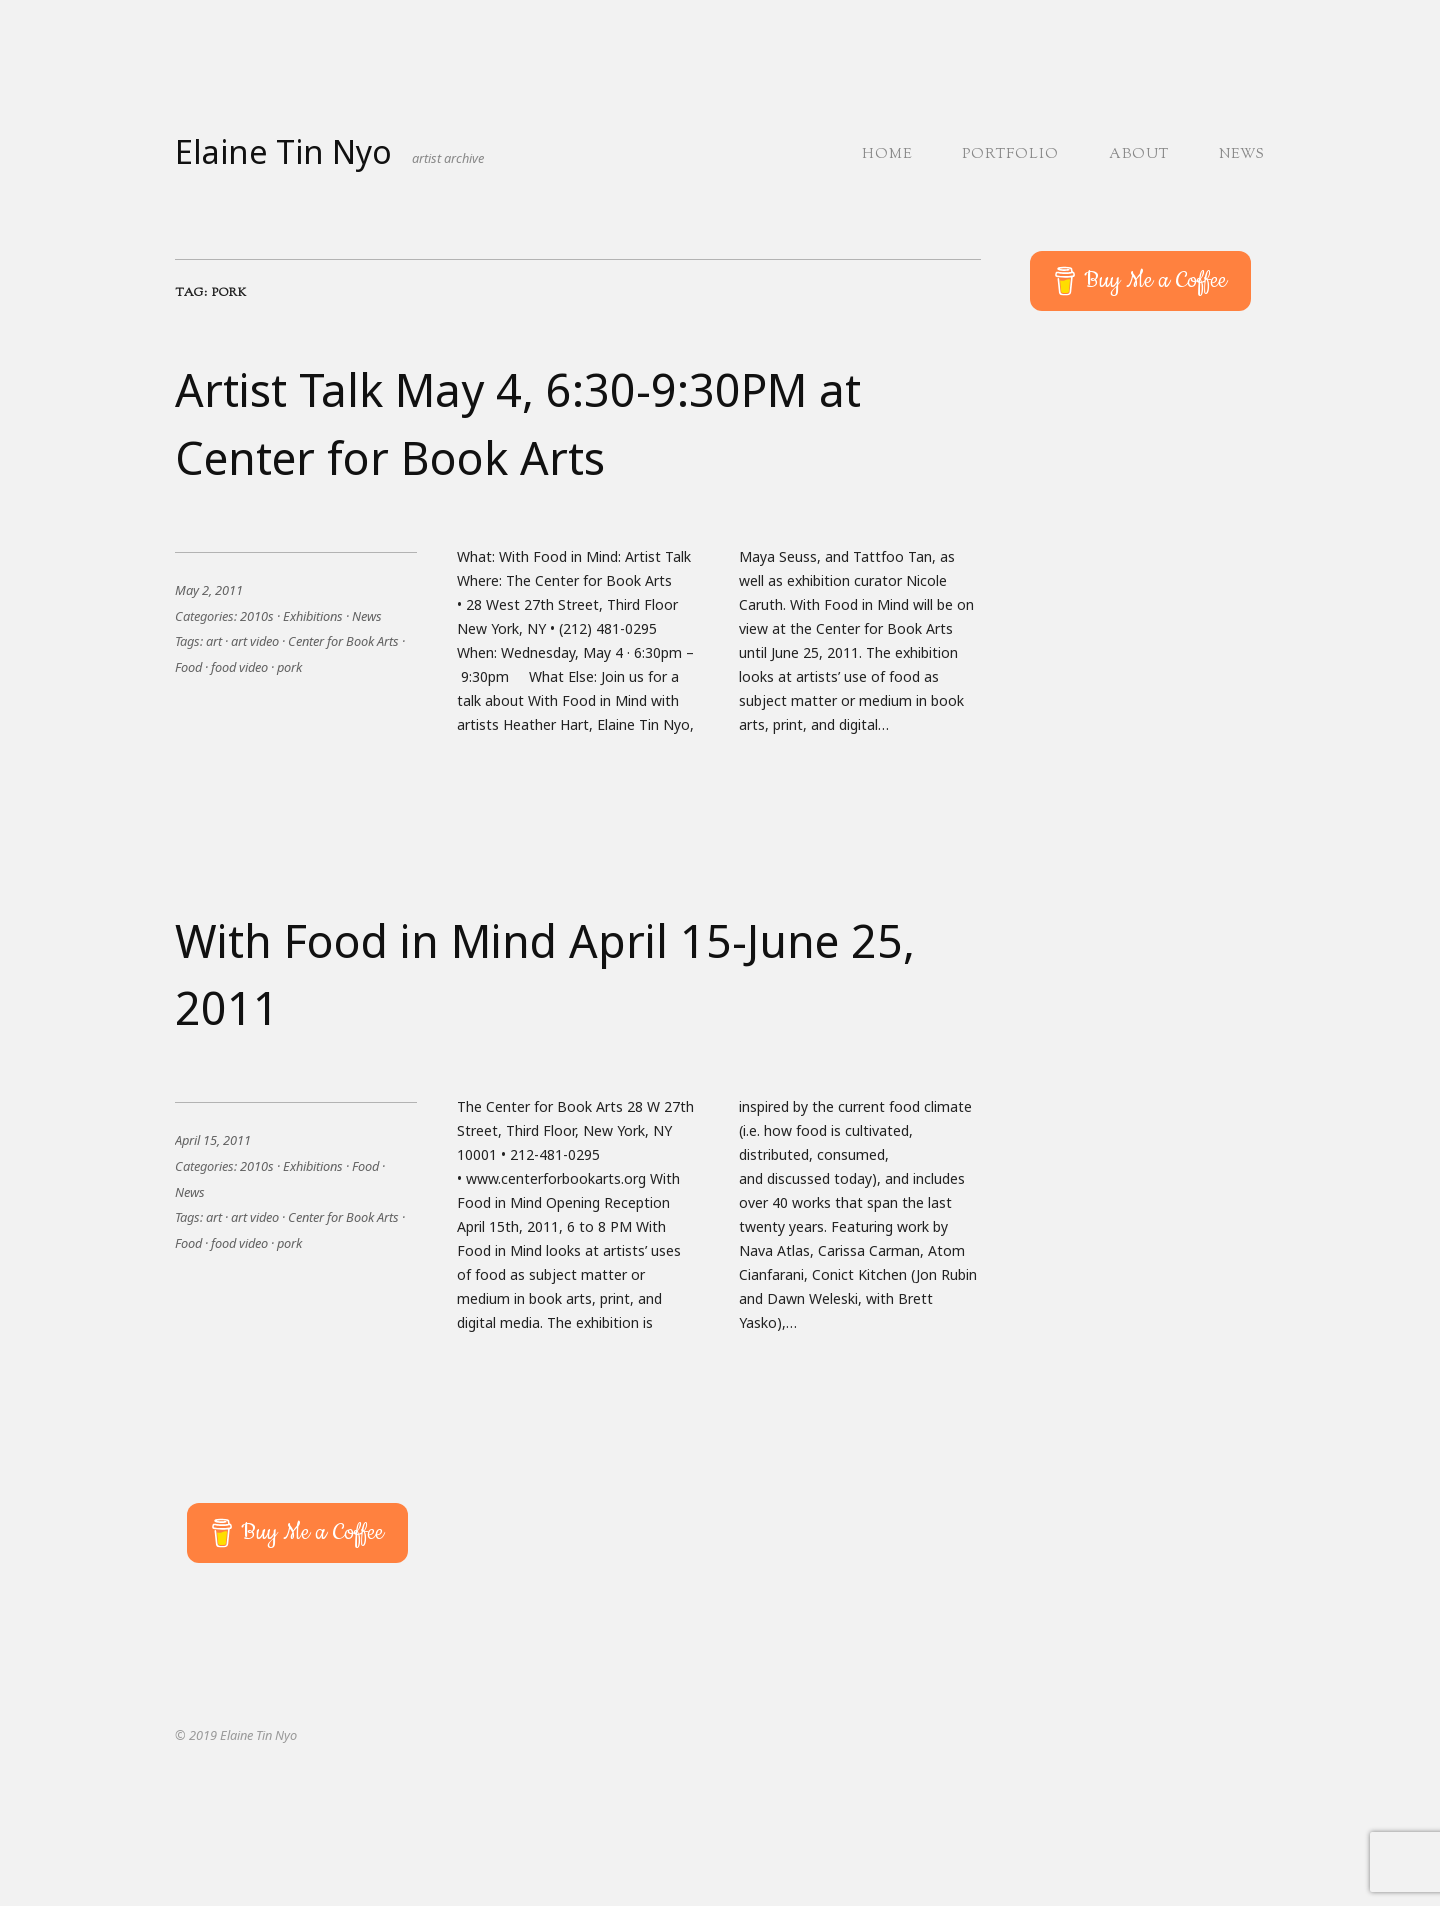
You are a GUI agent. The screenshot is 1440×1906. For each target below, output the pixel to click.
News (1242, 155)
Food (188, 667)
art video (255, 641)
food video (239, 667)
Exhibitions (313, 616)
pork (289, 667)
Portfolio (1010, 155)
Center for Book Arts (343, 641)
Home (887, 155)
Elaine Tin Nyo (283, 151)
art (214, 641)
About (1139, 155)
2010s (257, 616)
